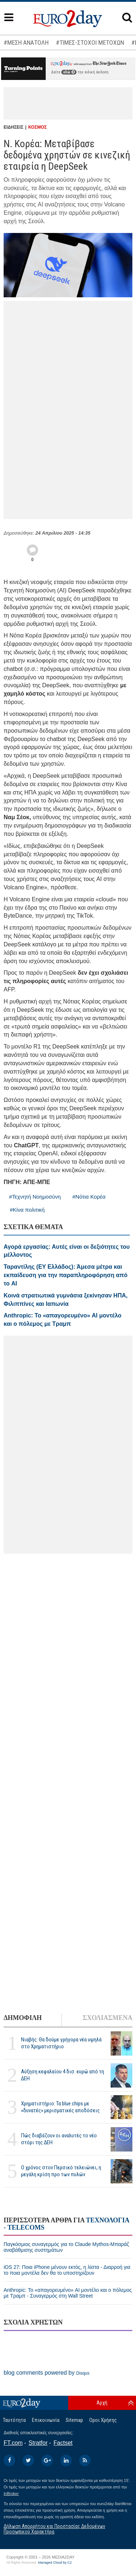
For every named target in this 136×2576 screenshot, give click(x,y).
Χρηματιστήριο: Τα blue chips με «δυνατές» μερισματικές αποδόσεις (60, 2107)
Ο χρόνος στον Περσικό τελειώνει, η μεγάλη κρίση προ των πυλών (61, 2171)
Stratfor (38, 2443)
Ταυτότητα (14, 2420)
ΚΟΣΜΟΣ (37, 127)
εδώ (69, 72)
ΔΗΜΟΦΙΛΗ (23, 2017)
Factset (63, 2443)
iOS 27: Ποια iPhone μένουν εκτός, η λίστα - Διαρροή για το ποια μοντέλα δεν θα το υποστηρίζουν (67, 2270)
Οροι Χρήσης (103, 2420)
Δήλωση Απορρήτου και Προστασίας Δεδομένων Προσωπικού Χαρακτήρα (54, 2529)
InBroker (11, 2493)
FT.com (13, 2443)
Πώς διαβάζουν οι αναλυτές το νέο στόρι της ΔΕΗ (59, 2139)
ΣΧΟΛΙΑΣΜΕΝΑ (107, 2017)
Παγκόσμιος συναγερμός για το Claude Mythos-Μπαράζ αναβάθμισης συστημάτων (66, 2247)
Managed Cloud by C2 (55, 2562)
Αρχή (101, 2402)
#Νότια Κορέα (89, 1197)
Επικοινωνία (45, 2420)
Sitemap (74, 2420)
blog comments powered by (47, 2373)
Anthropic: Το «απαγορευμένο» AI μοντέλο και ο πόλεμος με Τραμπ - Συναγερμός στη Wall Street (68, 2293)
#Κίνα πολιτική (27, 1210)
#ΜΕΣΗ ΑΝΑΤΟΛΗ (26, 42)
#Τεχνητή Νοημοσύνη (35, 1197)
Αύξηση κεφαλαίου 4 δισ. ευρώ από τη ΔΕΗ (62, 2075)
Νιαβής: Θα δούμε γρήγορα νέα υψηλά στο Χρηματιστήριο (61, 2043)
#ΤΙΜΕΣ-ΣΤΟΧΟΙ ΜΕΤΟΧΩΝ (90, 42)
